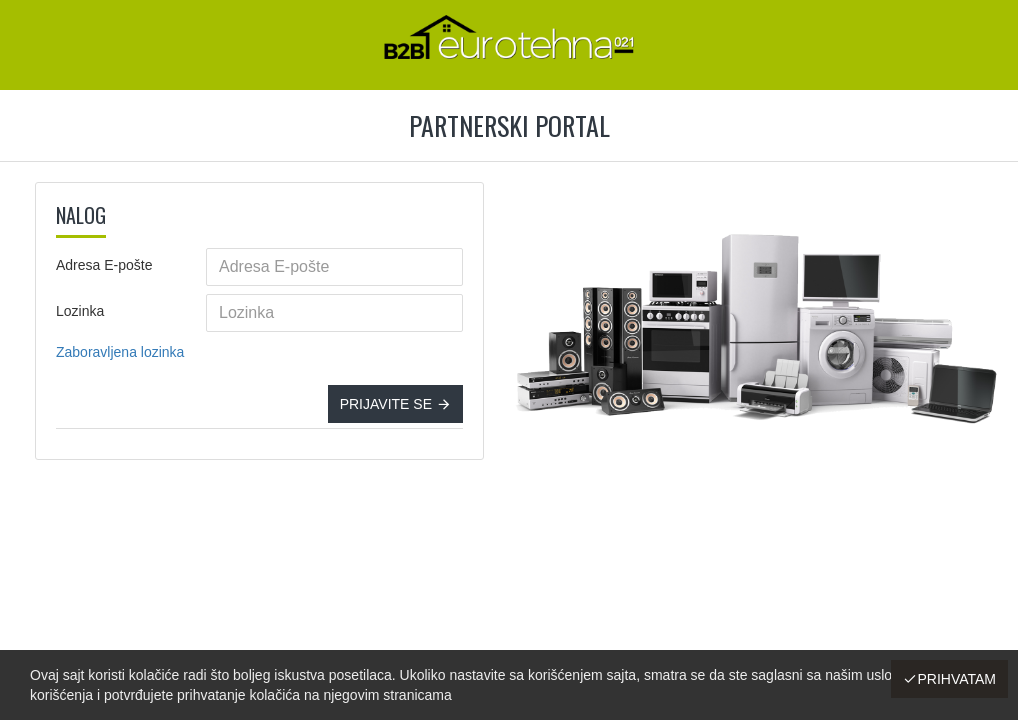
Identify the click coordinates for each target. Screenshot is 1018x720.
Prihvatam (956, 679)
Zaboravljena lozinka (120, 352)
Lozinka (80, 311)
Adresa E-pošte (104, 265)
